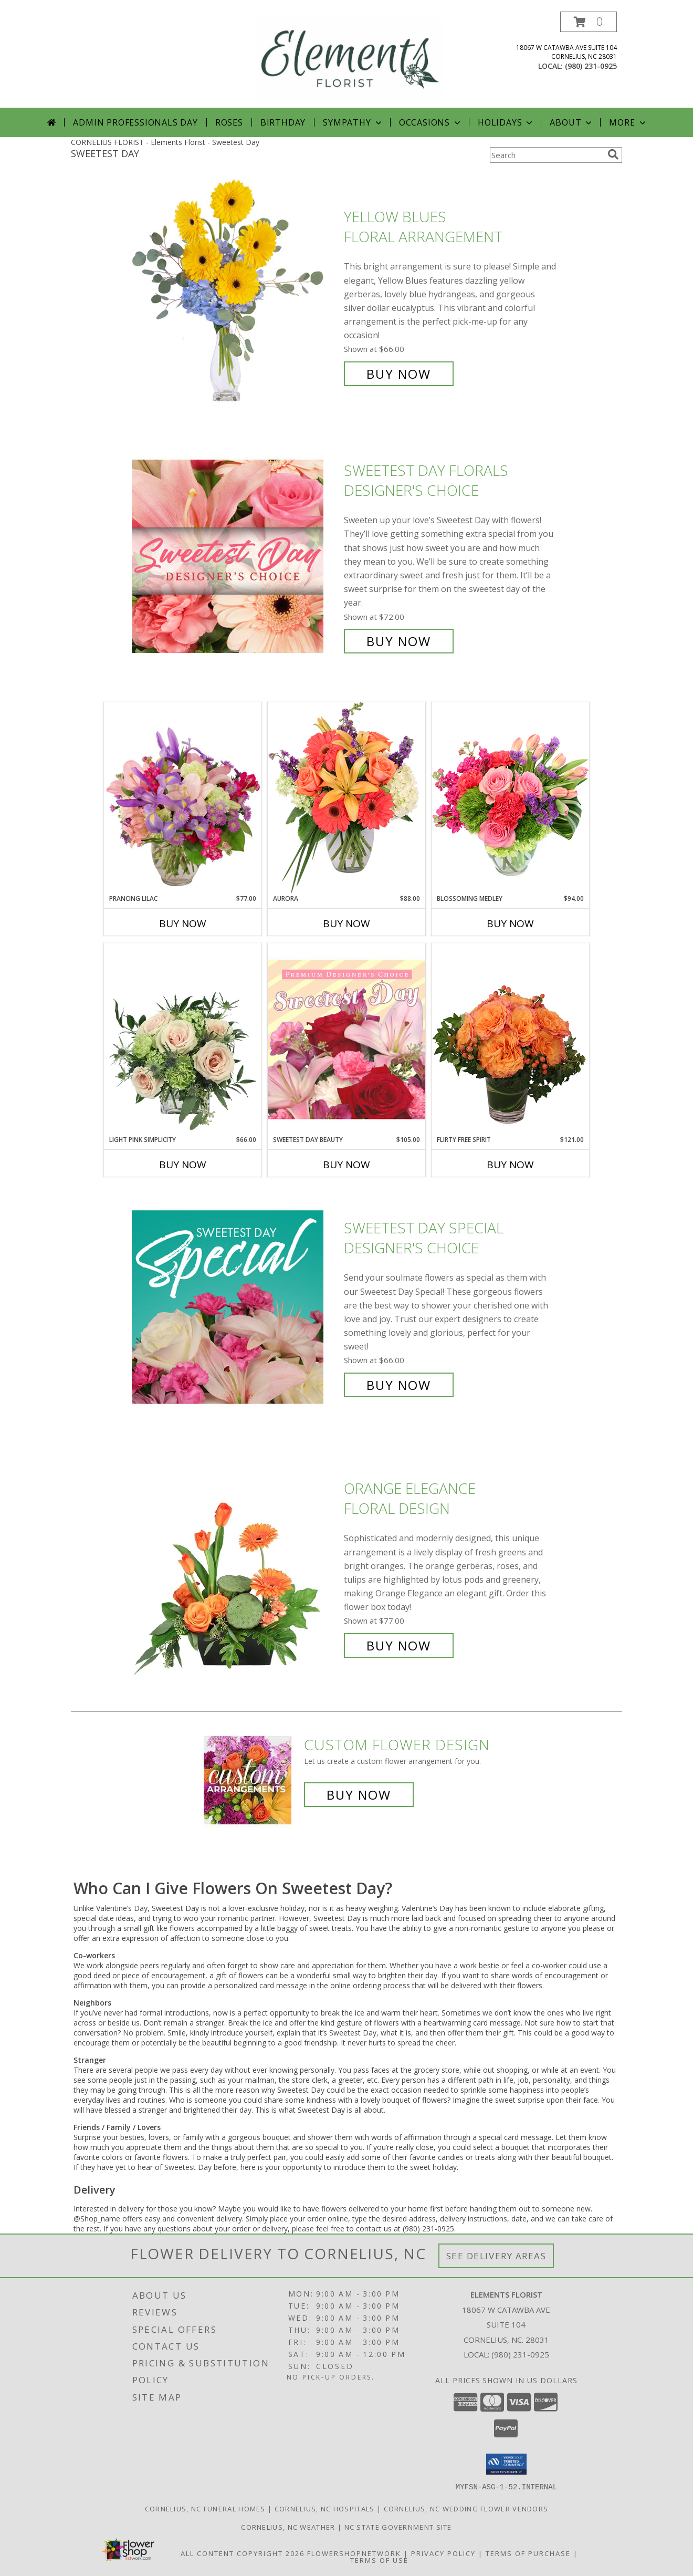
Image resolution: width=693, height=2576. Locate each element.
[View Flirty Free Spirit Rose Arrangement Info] (510, 1039)
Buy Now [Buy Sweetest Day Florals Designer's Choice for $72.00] (398, 641)
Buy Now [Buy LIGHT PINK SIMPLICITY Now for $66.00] (182, 1164)
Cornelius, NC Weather (288, 2526)
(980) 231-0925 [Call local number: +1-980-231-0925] (591, 66)
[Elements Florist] (350, 60)
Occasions (431, 122)
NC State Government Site (398, 2526)
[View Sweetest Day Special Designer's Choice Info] (235, 1307)
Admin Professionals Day (135, 122)
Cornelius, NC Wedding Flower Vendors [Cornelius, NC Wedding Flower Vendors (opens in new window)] (466, 2508)
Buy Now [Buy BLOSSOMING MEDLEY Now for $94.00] (510, 923)
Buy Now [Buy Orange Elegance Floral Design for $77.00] (398, 1645)
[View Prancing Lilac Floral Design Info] (182, 798)
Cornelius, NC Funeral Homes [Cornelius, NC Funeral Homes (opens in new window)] (205, 2508)
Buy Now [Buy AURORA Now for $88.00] (346, 923)
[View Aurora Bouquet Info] (346, 797)
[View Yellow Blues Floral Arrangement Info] (235, 295)
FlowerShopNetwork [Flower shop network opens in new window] (354, 2553)
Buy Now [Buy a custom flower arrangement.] (359, 1794)
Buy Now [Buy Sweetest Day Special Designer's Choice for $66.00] (398, 1385)
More (628, 122)
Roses (229, 122)
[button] (588, 22)
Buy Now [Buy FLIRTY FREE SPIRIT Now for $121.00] (510, 1164)
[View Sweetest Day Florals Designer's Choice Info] (235, 556)
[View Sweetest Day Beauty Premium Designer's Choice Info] (346, 1039)
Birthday (283, 122)
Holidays (506, 122)
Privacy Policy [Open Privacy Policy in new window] (443, 2553)
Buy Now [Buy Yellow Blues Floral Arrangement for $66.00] (398, 373)
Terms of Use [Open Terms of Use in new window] (379, 2559)
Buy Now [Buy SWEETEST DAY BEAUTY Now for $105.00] (346, 1164)
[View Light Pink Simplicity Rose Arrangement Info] (182, 1039)
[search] (613, 154)
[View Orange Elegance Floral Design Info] (235, 1567)
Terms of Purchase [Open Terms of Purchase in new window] (528, 2553)
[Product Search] (546, 155)
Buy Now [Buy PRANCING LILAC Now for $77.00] (182, 923)
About (572, 122)
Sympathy (353, 122)
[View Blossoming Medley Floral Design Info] (510, 797)
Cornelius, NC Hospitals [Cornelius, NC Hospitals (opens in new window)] (325, 2508)
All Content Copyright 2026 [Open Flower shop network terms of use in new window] (242, 2553)
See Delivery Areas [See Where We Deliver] (496, 2256)
